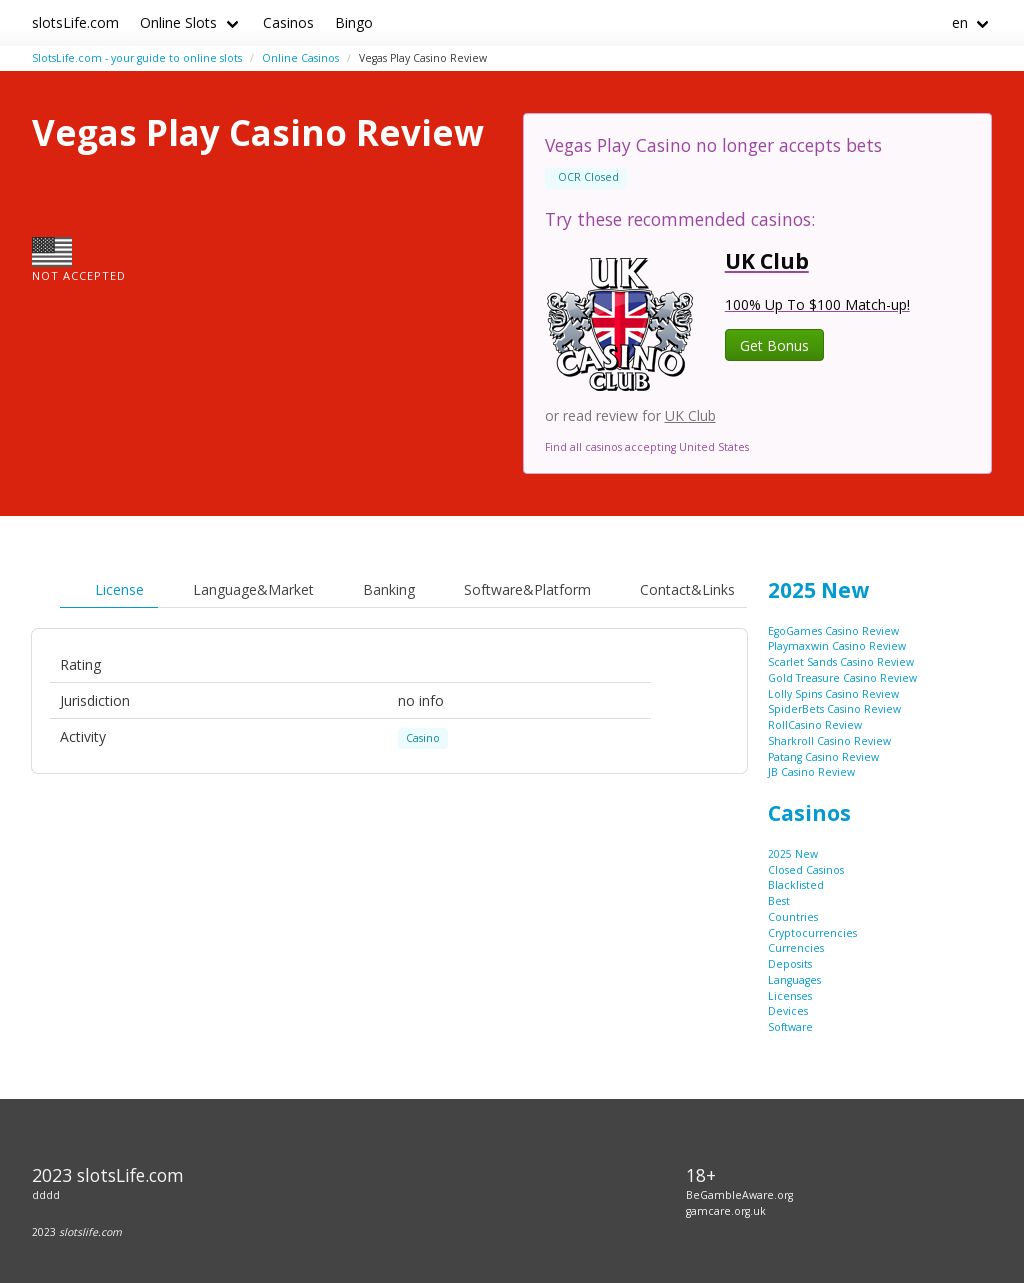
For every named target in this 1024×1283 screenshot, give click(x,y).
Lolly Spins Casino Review (833, 694)
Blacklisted (796, 885)
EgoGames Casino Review (833, 631)
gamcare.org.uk (726, 1211)
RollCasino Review (815, 725)
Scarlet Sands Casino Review (841, 662)
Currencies (796, 948)
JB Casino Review (811, 772)
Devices (788, 1011)
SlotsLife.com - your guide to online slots (137, 58)
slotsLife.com (75, 22)
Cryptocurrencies (812, 933)
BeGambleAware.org (739, 1195)
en (960, 22)
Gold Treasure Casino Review (842, 678)
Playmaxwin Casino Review (837, 646)
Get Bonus (774, 345)
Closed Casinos (806, 870)
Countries (793, 917)
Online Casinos (300, 58)
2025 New (818, 590)
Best (779, 901)
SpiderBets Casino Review (834, 709)
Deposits (790, 964)
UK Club (690, 415)
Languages (794, 980)
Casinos (288, 22)
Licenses (790, 996)
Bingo (354, 22)
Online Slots (178, 22)
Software (790, 1027)
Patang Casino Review (823, 757)
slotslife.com (90, 1232)
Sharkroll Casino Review (829, 741)
